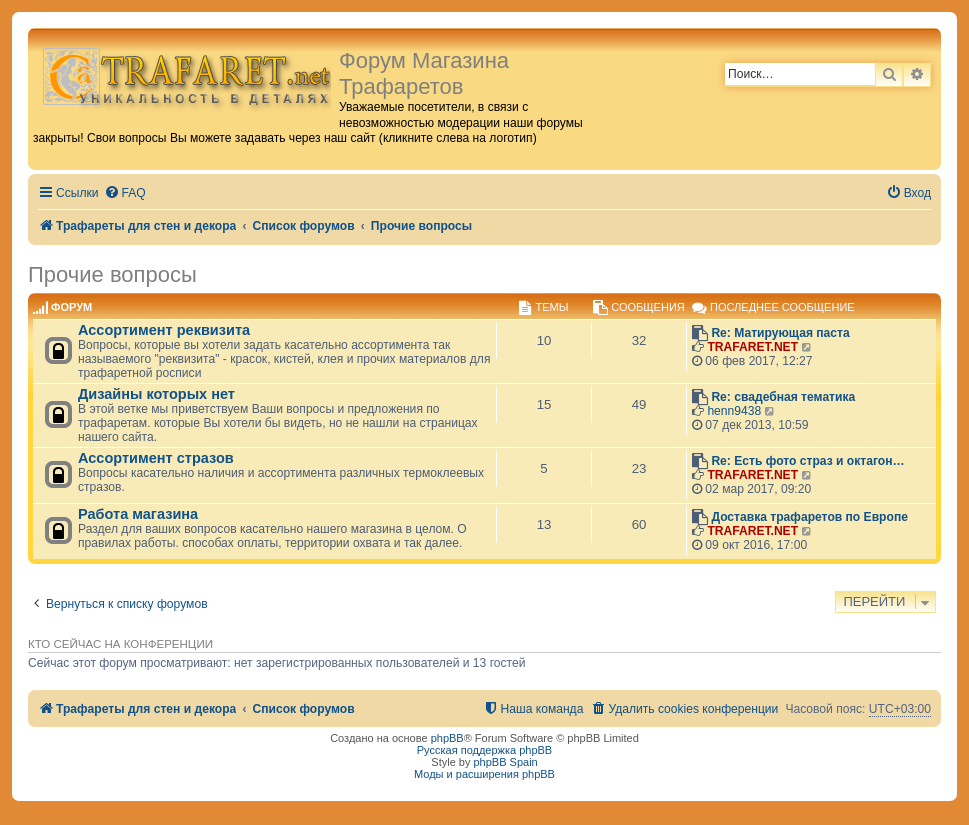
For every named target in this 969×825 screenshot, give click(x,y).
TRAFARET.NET (752, 347)
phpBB (447, 738)
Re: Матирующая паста (780, 333)
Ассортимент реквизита (164, 330)
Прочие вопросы (112, 274)
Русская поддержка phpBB (484, 750)
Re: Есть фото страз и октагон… (807, 461)
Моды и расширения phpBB (484, 774)
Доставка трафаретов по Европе (809, 517)
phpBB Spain (505, 762)
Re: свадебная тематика (783, 397)
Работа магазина (138, 514)
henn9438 (734, 411)
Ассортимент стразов (156, 458)
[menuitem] (125, 193)
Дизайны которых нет (156, 394)
